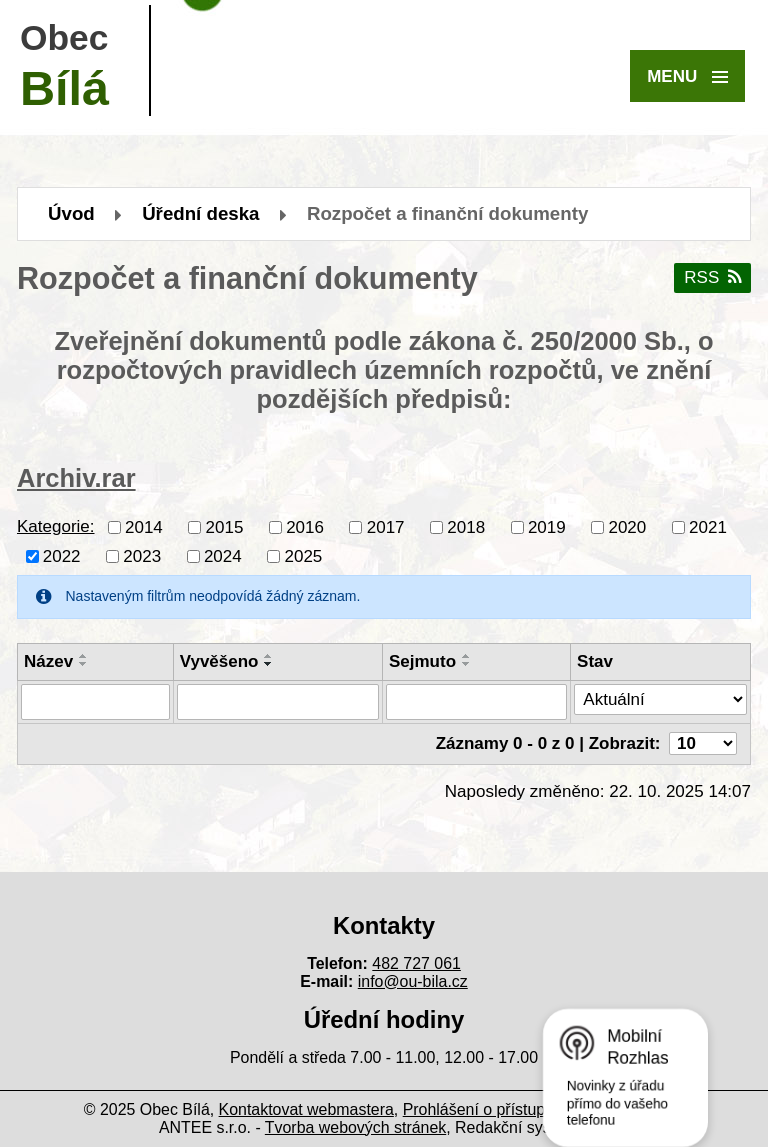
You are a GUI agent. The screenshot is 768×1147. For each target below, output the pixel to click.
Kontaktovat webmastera (306, 1109)
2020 (627, 526)
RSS (712, 277)
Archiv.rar (76, 478)
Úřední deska (200, 213)
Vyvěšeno (219, 661)
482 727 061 (416, 963)
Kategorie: (56, 526)
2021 (708, 526)
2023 (142, 555)
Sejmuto (422, 661)
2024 (223, 555)
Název (48, 661)
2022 (62, 555)
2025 (303, 555)
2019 (547, 526)
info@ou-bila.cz (413, 981)
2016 (305, 526)
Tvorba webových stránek (355, 1127)
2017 (386, 526)
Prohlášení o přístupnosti (491, 1109)
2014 (144, 526)
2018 (466, 526)
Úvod (71, 213)
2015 (225, 526)
